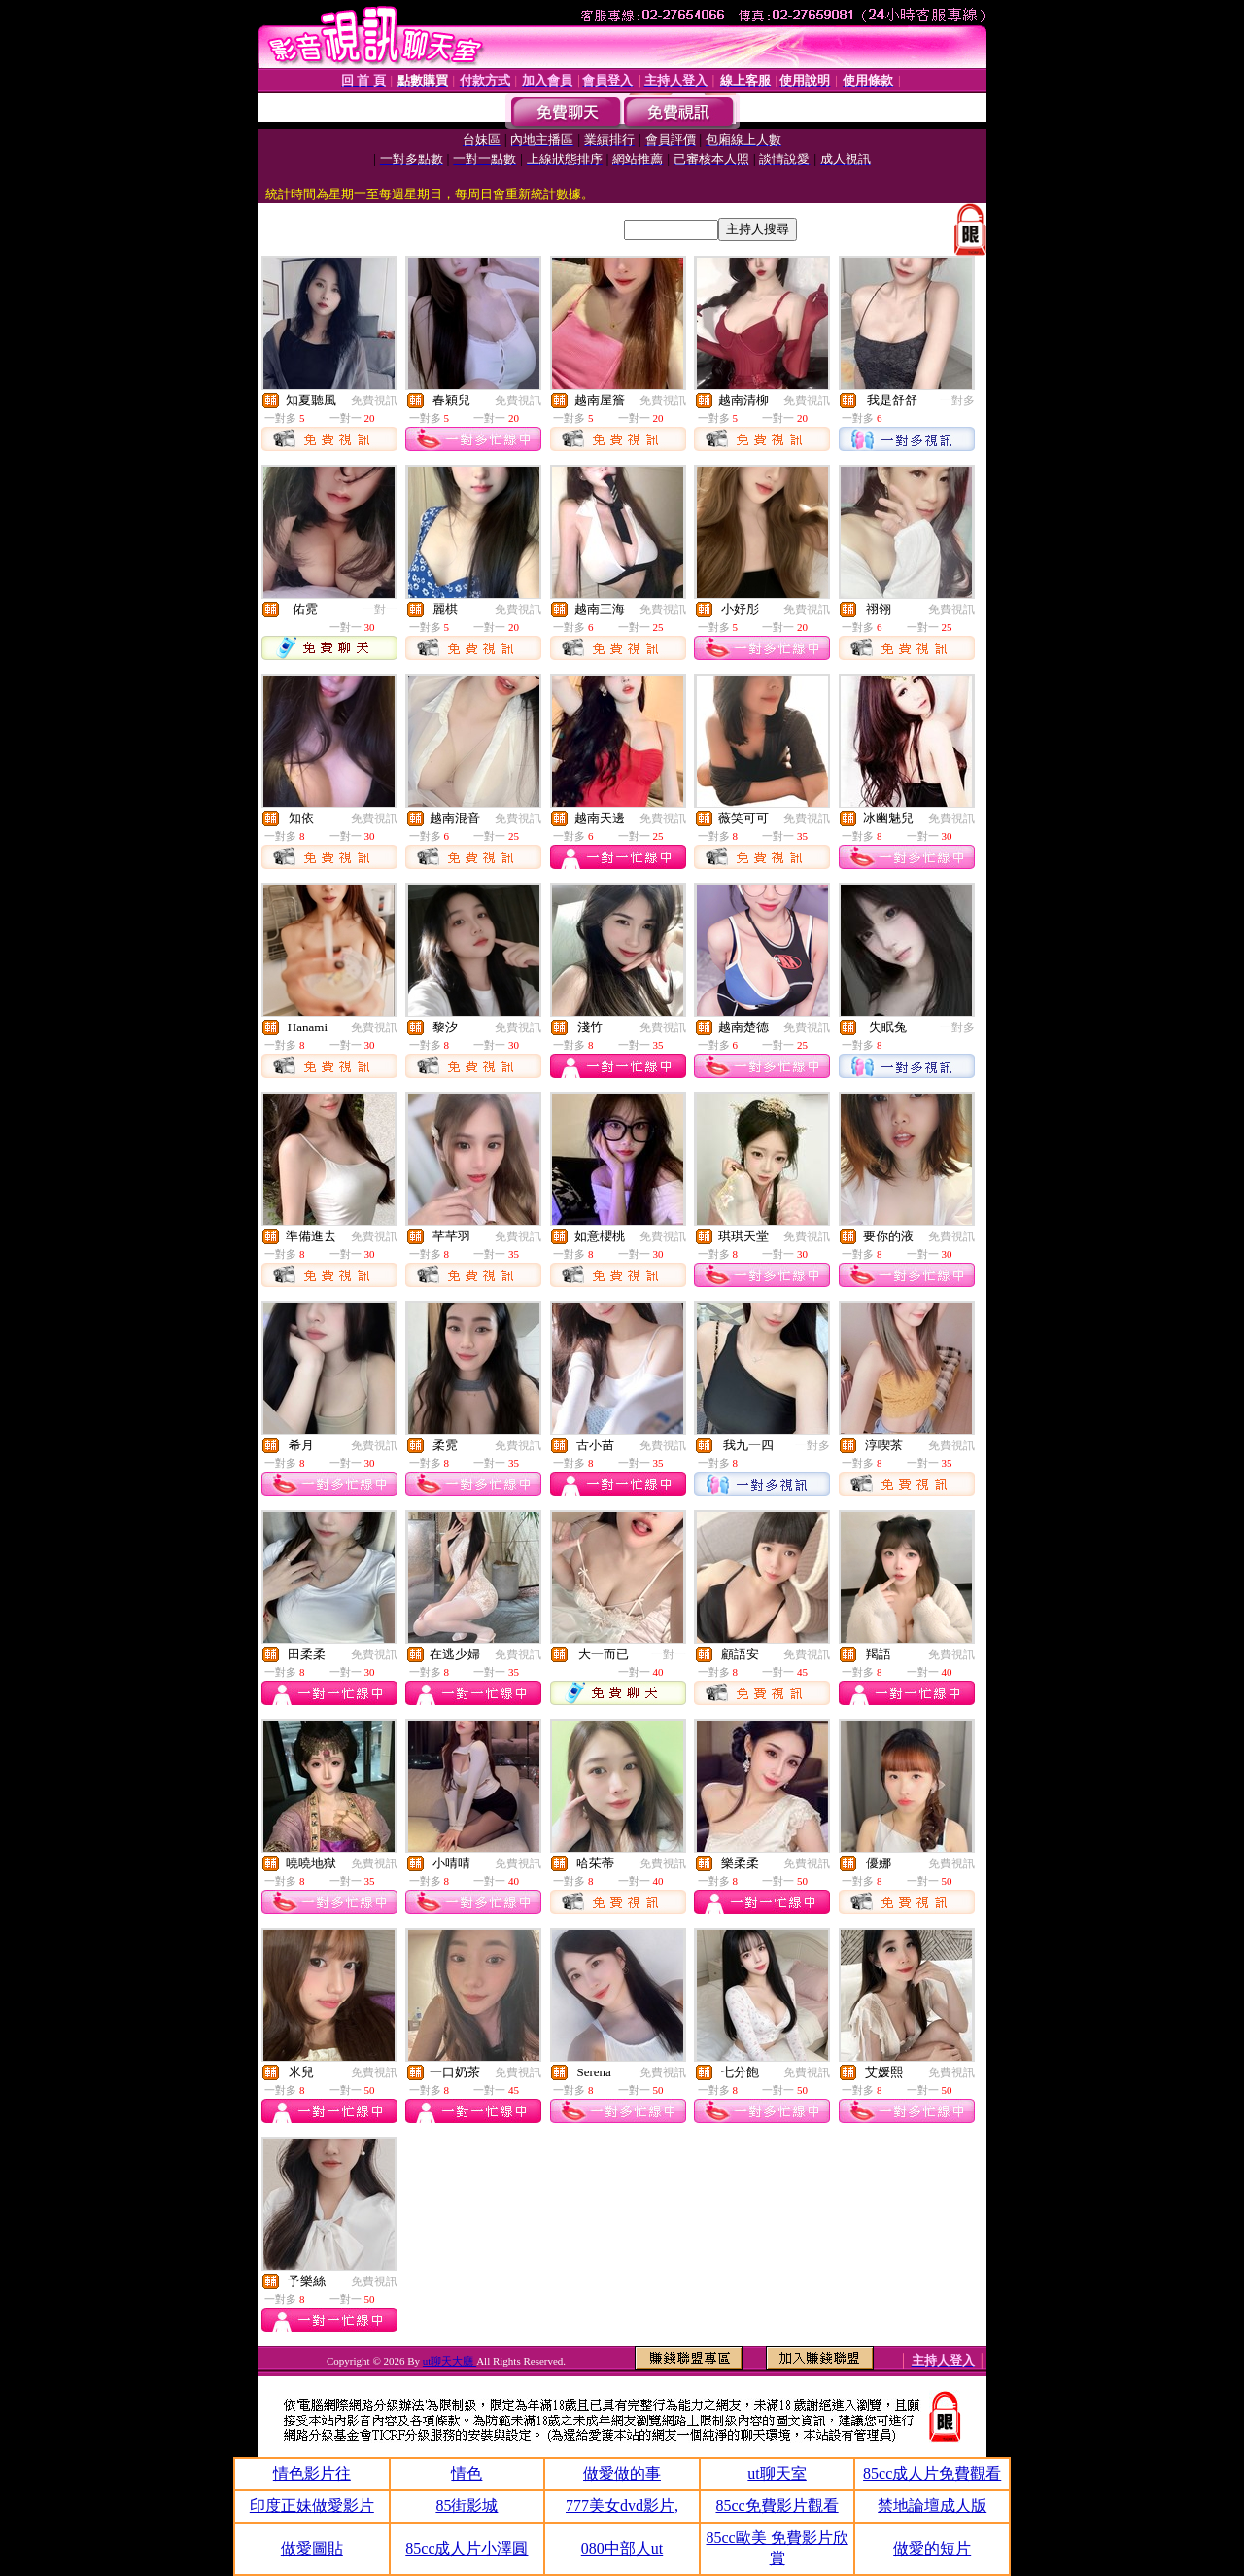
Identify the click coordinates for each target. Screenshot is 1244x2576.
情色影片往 (312, 2473)
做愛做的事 (622, 2473)
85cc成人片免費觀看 (932, 2473)
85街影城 (466, 2505)
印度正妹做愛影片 (312, 2505)
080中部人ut (622, 2548)
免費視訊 (374, 400)
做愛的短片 (932, 2548)
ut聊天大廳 (449, 2361)
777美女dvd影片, (622, 2505)
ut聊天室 (776, 2473)
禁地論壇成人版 (932, 2505)
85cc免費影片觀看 (776, 2505)
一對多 (957, 400)
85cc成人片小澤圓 (466, 2548)
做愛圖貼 (312, 2548)
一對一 (380, 609)
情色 (466, 2473)
